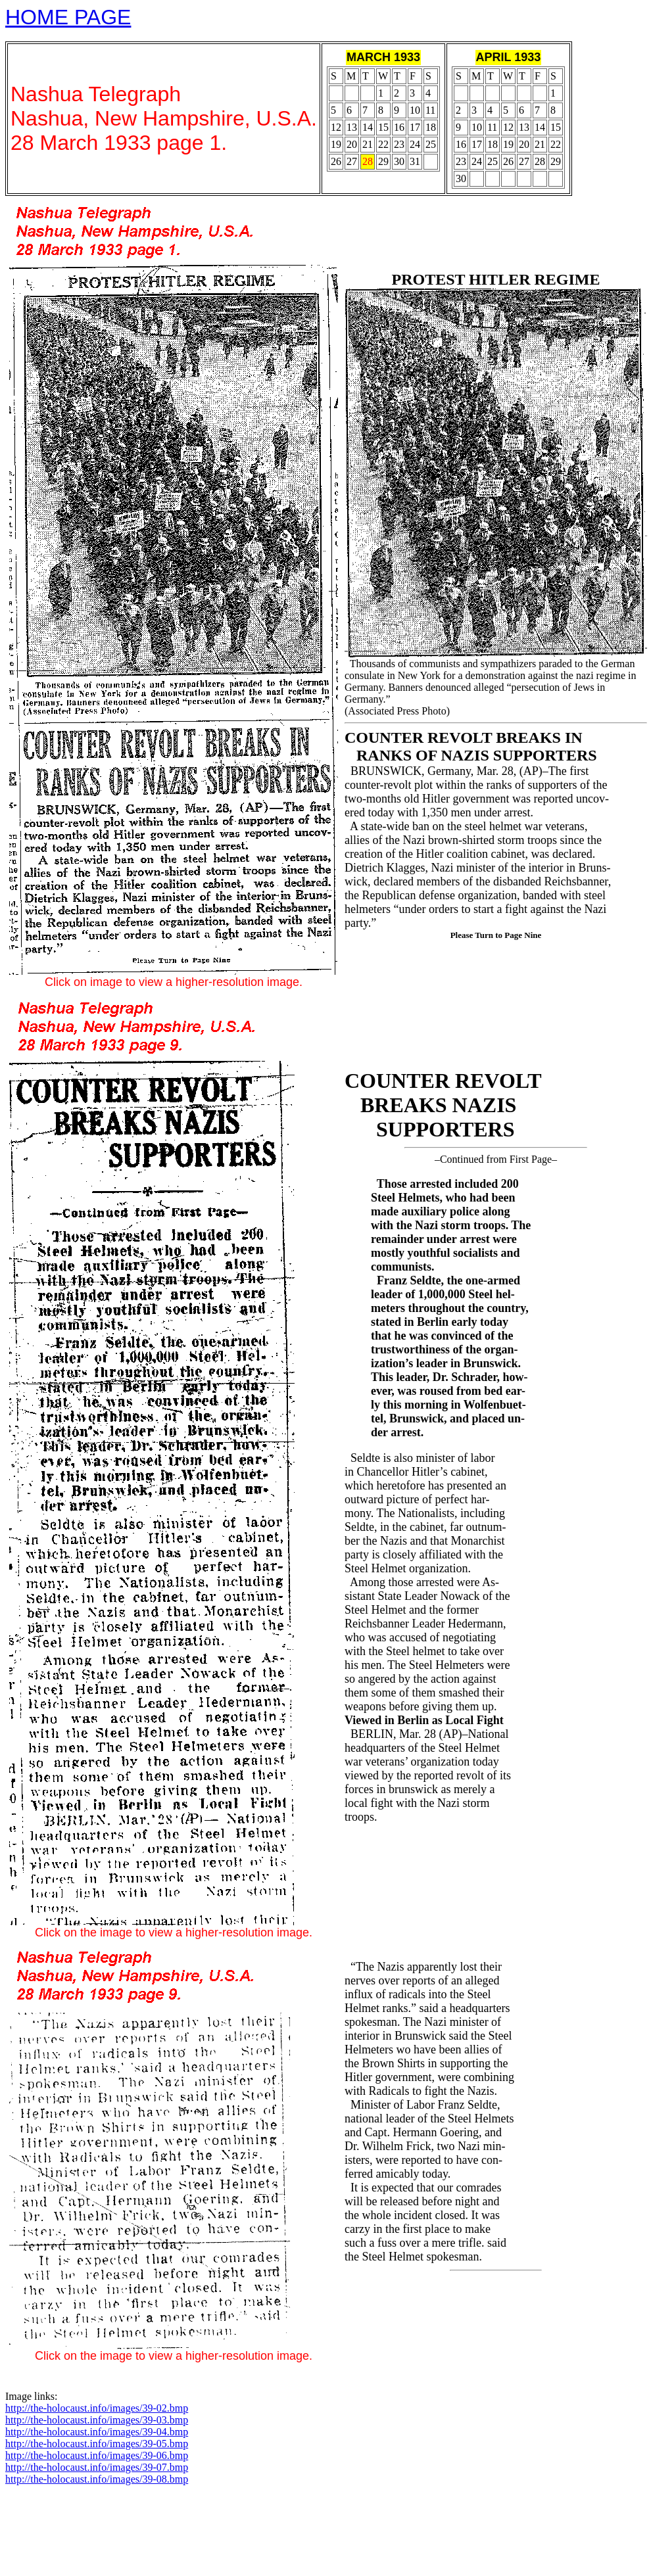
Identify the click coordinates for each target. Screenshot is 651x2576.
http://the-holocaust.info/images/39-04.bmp (96, 2431)
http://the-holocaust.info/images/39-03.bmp (96, 2419)
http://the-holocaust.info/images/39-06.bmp (96, 2455)
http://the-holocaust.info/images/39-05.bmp (96, 2443)
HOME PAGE (68, 17)
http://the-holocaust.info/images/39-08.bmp (96, 2479)
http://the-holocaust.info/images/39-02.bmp (96, 2408)
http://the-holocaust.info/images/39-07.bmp (96, 2467)
